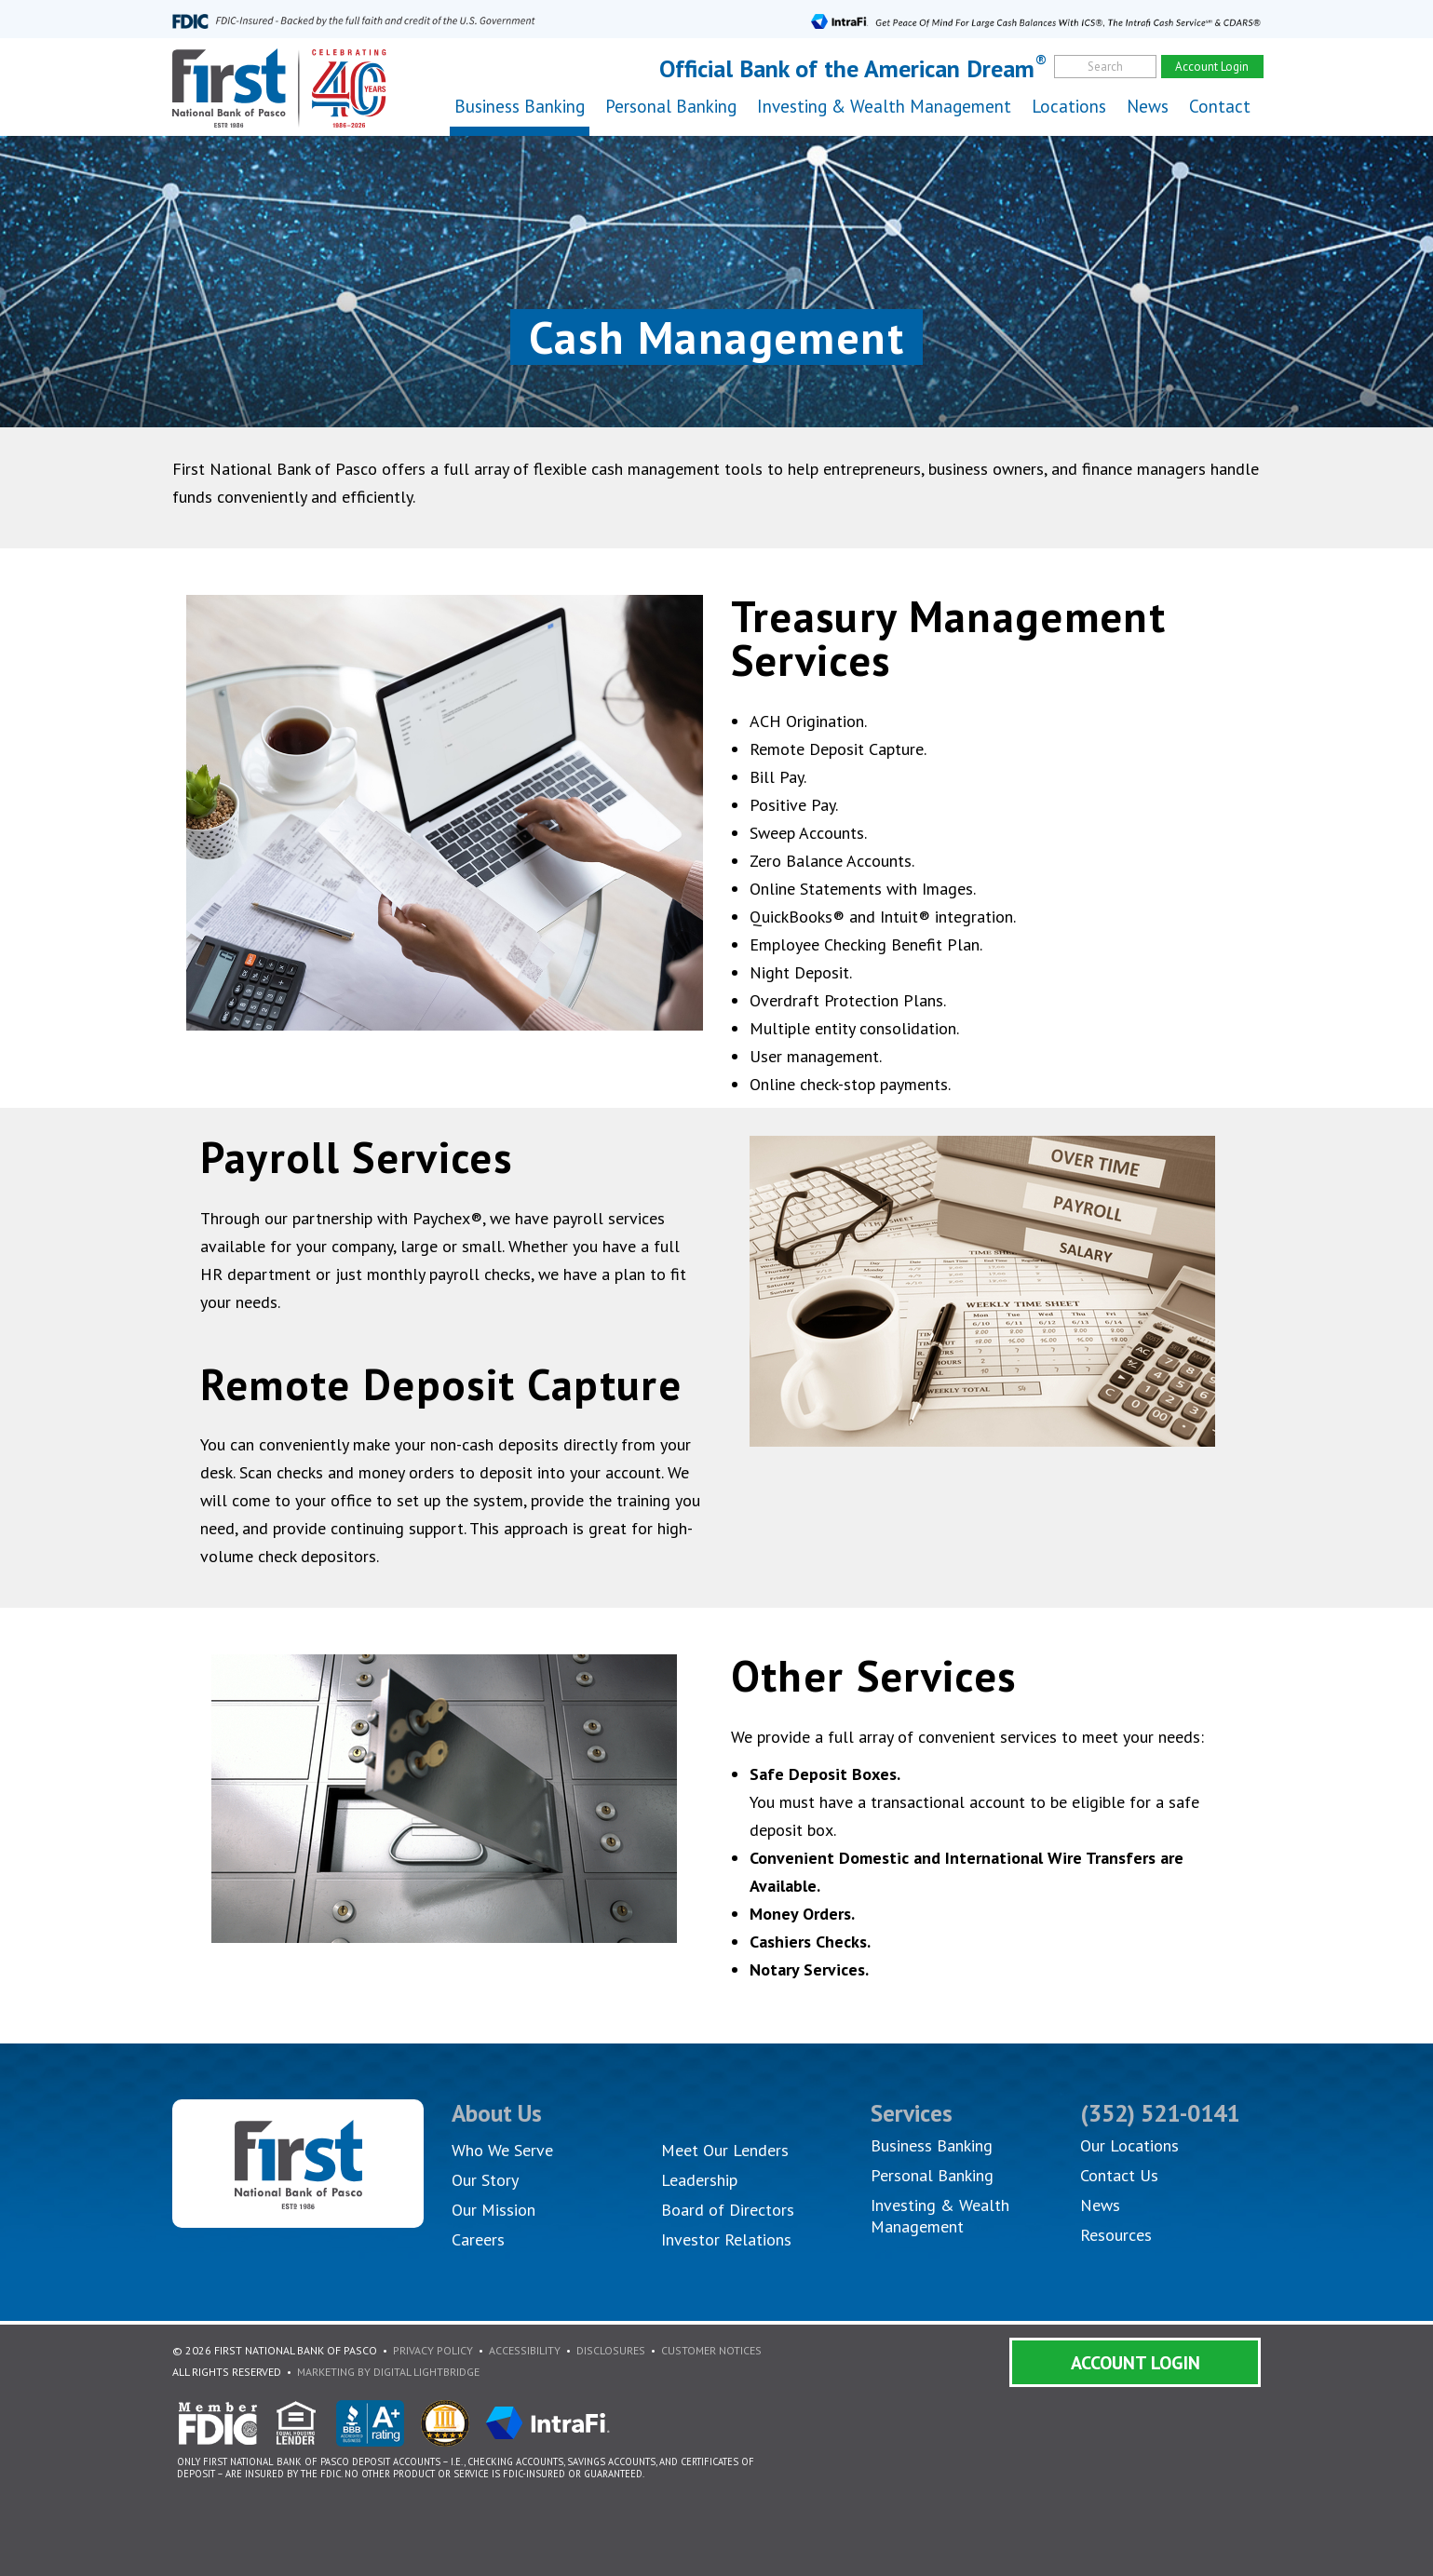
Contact (1219, 106)
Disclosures (610, 2350)
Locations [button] (1069, 106)
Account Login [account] (1212, 66)
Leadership (699, 2180)
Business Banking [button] (519, 106)
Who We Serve (502, 2150)
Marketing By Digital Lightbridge (388, 2372)
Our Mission (493, 2209)
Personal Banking (932, 2175)
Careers (478, 2239)
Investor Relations (726, 2239)
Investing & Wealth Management (884, 106)
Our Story (485, 2180)
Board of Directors (727, 2209)
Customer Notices (711, 2350)
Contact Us (1119, 2175)
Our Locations (1129, 2145)
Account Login (1135, 2363)
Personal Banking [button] (671, 106)
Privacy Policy (433, 2350)
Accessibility (525, 2350)
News (1148, 106)
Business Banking (932, 2145)
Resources (1116, 2235)
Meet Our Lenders (725, 2150)
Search (1105, 66)
